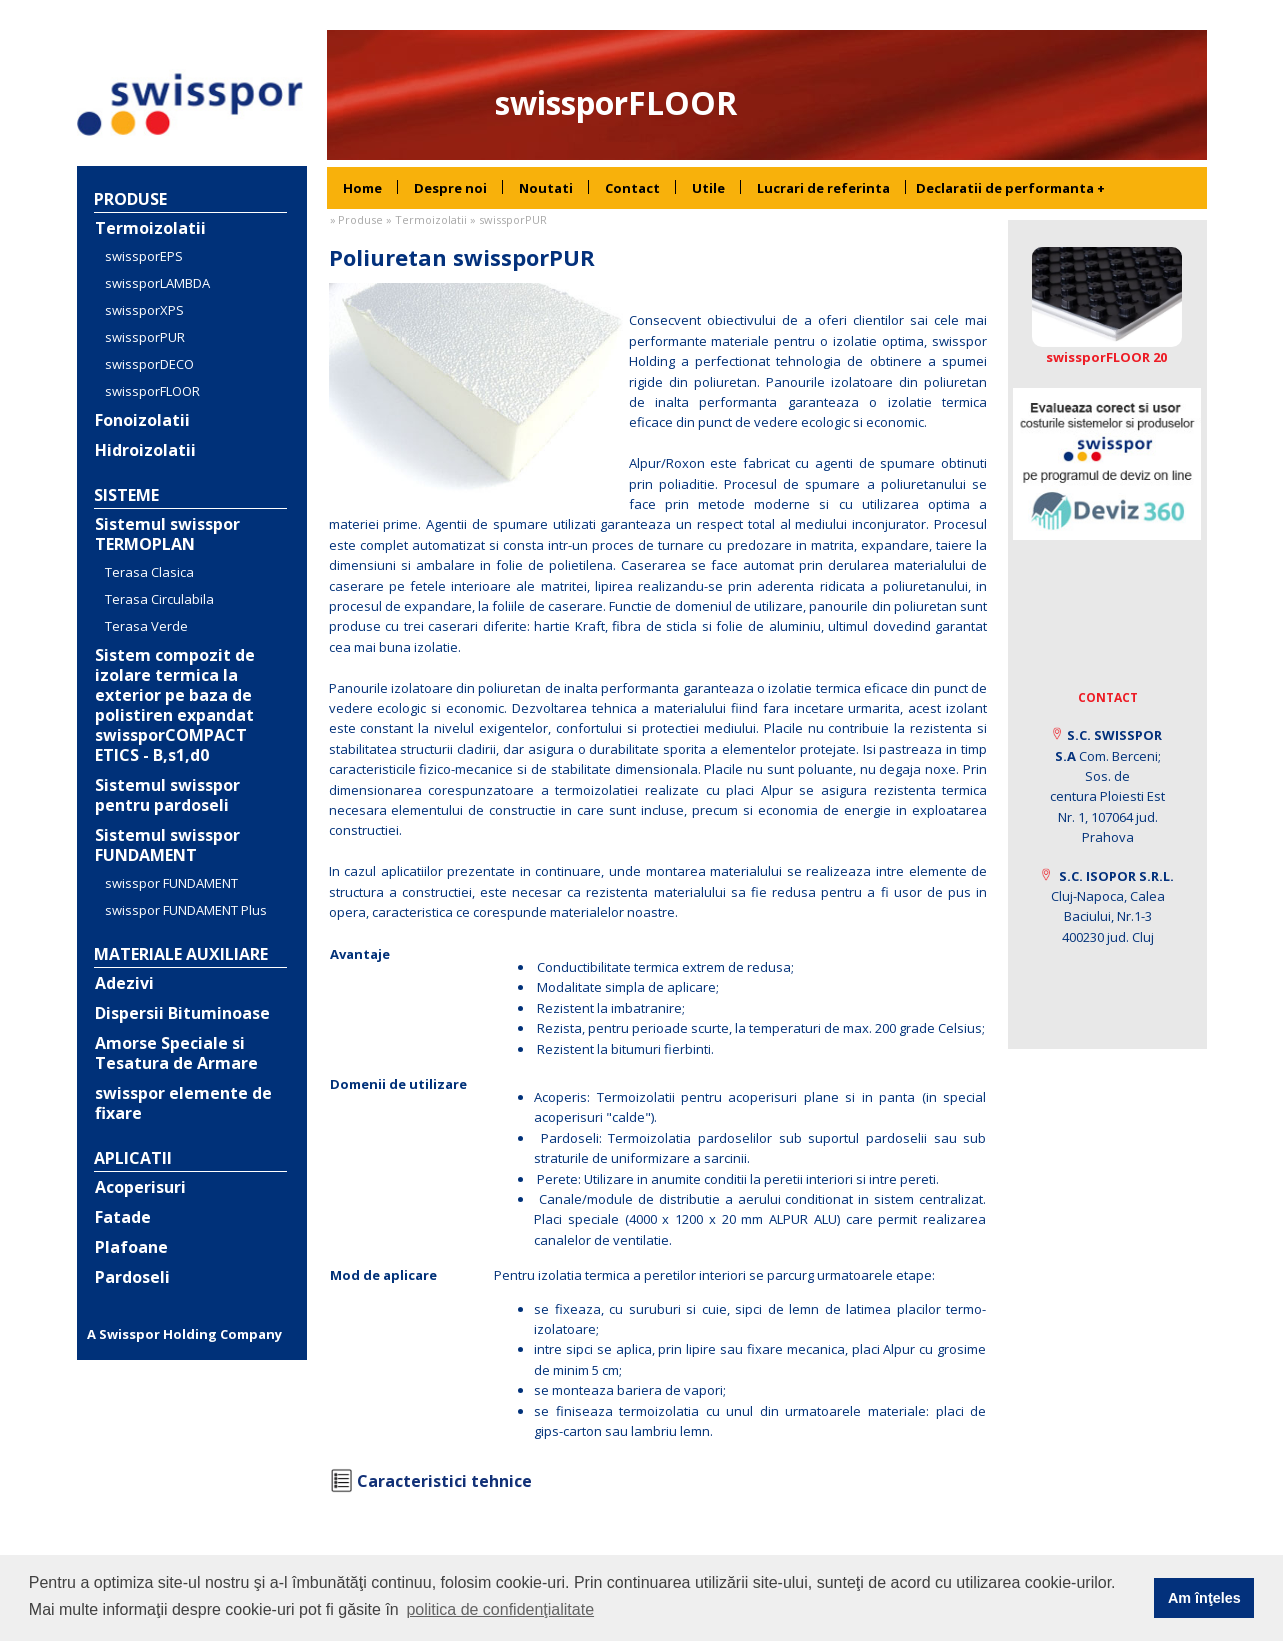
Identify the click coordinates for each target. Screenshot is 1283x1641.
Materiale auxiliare (181, 954)
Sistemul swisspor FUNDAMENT (167, 845)
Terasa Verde (146, 626)
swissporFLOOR (152, 391)
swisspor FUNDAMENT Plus (186, 910)
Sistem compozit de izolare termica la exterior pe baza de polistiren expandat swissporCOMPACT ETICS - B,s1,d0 (175, 705)
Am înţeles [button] (1204, 1598)
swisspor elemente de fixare (183, 1103)
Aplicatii (133, 1158)
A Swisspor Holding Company (184, 1334)
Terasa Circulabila (159, 599)
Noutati (546, 188)
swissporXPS (144, 310)
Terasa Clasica (149, 572)
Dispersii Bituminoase (182, 1013)
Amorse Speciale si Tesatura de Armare (176, 1053)
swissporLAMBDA (157, 283)
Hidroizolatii (145, 450)
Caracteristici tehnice (444, 1481)
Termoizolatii (150, 228)
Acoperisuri (140, 1187)
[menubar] (616, 188)
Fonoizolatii (142, 420)
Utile (708, 188)
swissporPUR (145, 337)
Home (362, 188)
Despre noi (450, 188)
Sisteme (126, 495)
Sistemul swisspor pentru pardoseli (167, 795)
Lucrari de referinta (823, 188)
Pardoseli (132, 1277)
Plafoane (131, 1247)
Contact (632, 188)
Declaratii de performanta (1010, 188)
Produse (130, 199)
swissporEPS (144, 256)
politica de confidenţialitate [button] (500, 1609)
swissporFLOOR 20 (1106, 357)
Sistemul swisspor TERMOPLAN (167, 534)
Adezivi (124, 983)
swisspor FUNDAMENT (171, 883)
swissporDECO (149, 364)
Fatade (123, 1217)
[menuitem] (362, 188)
